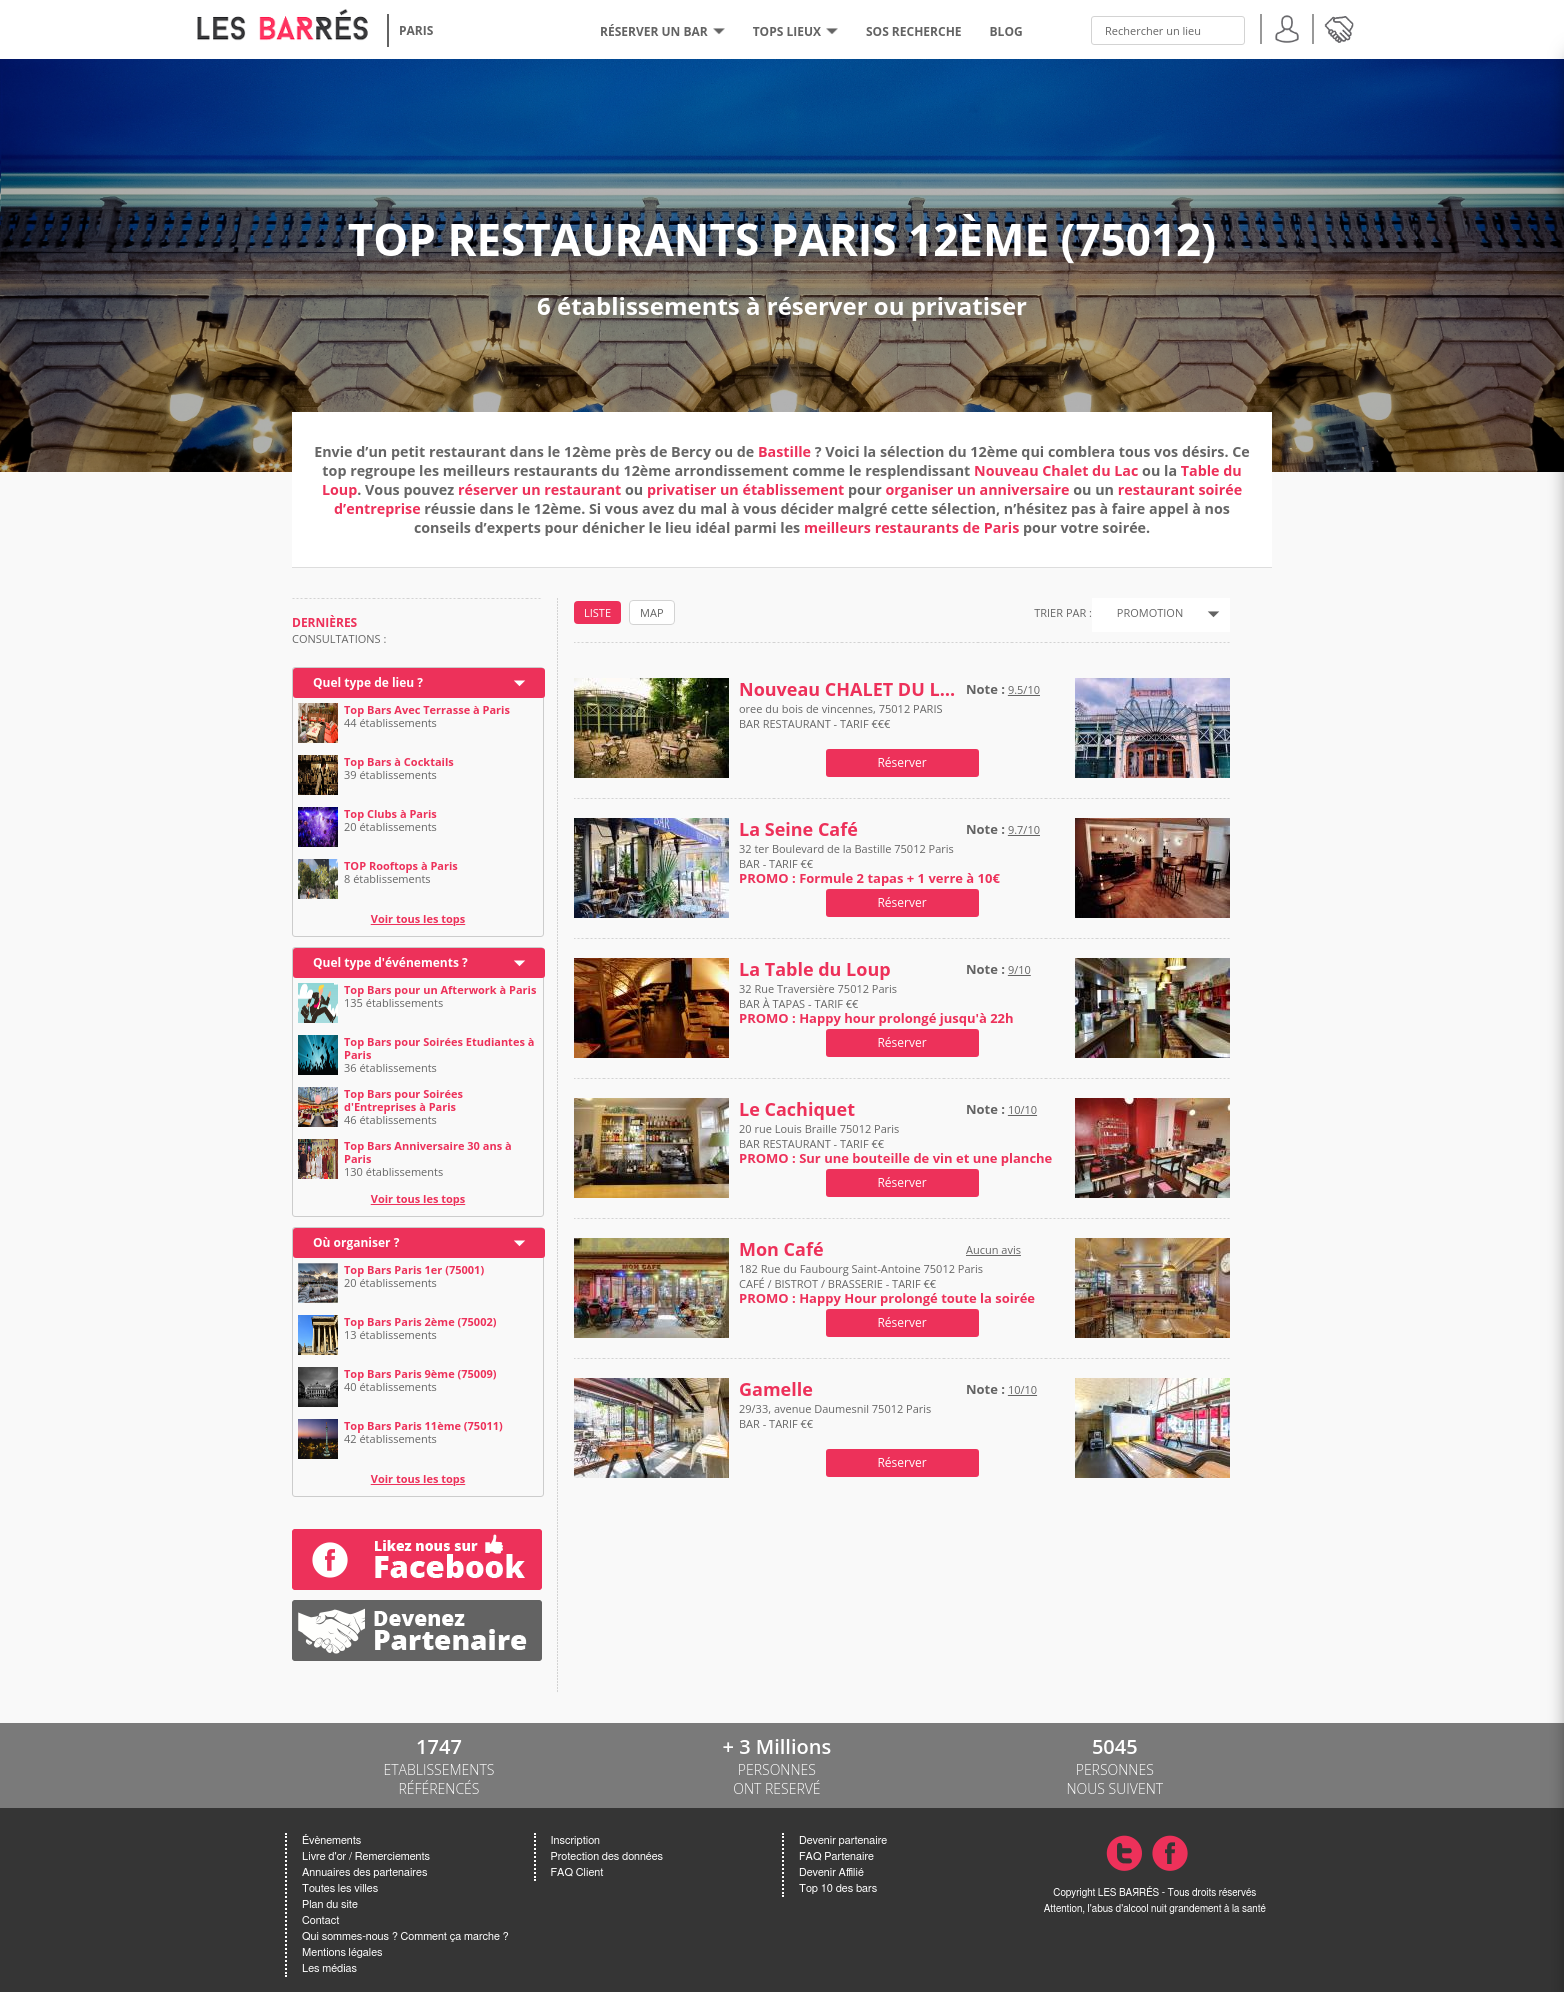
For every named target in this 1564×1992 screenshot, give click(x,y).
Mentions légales (342, 1952)
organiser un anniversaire (978, 489)
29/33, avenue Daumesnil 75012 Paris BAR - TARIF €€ (835, 1416)
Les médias (329, 1968)
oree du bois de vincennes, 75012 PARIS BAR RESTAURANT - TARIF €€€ (841, 723)
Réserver (901, 762)
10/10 (1022, 1109)
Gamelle (776, 1389)
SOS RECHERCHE (914, 31)
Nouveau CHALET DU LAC (848, 689)
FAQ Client (577, 1872)
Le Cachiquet (797, 1109)
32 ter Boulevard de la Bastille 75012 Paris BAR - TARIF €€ (869, 863)
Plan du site (330, 1904)
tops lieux (795, 31)
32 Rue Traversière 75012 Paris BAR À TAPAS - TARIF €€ (876, 1003)
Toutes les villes (340, 1888)
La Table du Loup (815, 969)
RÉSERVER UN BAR (662, 31)
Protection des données (607, 1856)
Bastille (784, 451)
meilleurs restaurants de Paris (911, 527)
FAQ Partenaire (836, 1856)
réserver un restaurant (539, 489)
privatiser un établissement (747, 489)
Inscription (576, 1840)
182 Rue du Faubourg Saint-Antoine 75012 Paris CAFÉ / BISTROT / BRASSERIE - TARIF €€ (887, 1283)
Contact (320, 1920)
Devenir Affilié (831, 1872)
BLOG (1006, 31)
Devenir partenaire (843, 1840)
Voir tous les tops (418, 918)
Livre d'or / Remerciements (366, 1856)
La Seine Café (798, 829)
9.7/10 (1024, 829)
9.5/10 (1024, 689)
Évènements (331, 1840)
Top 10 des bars (838, 1888)
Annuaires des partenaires (364, 1872)
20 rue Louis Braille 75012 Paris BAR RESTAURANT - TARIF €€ (895, 1143)
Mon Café (781, 1249)
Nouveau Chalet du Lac (1056, 470)
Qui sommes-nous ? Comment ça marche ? (405, 1936)
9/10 (1019, 969)
